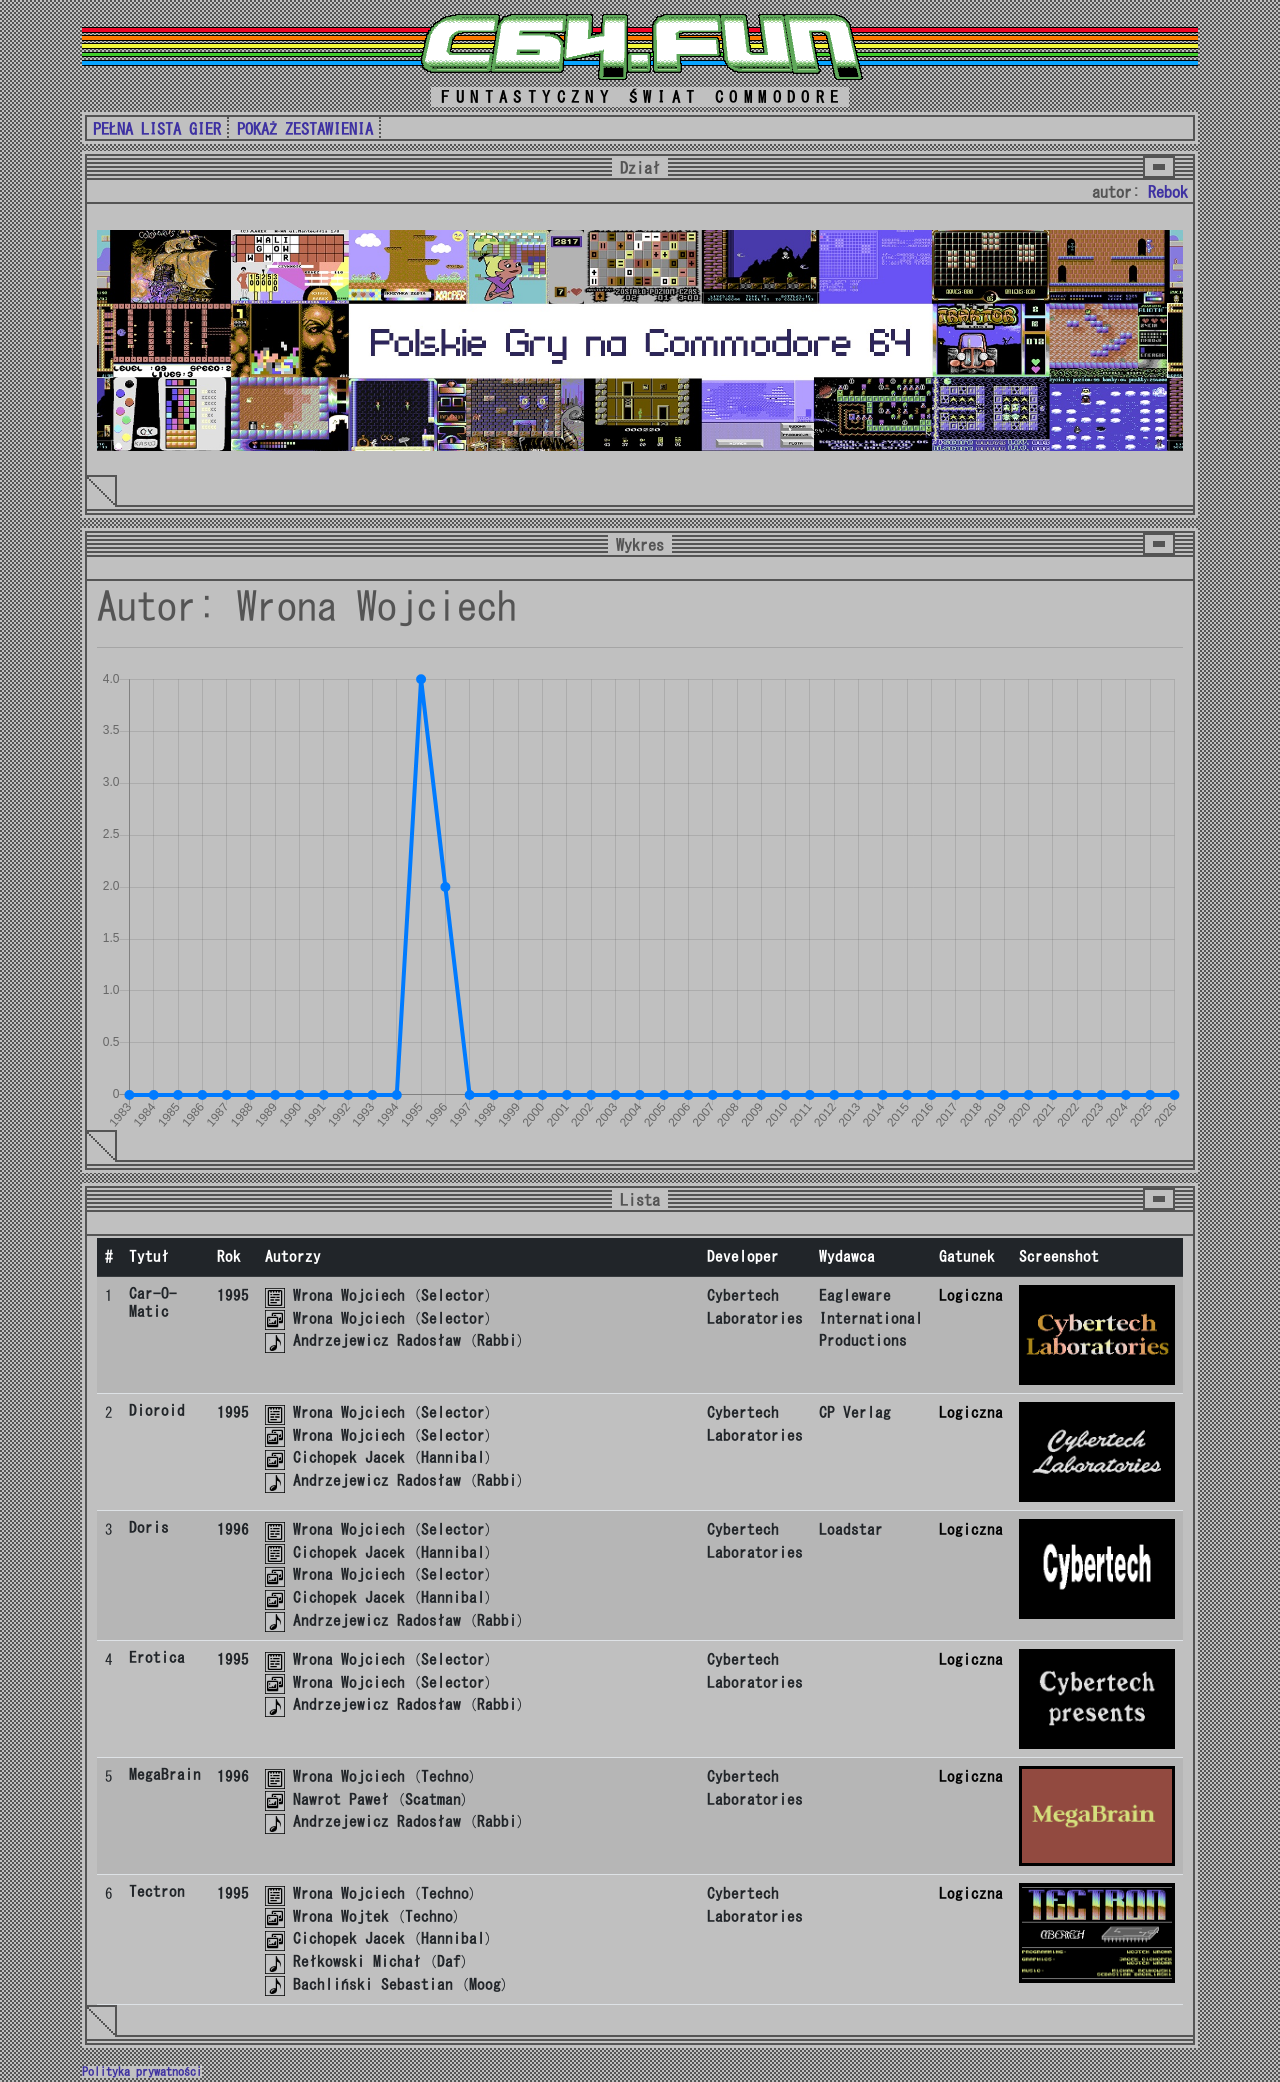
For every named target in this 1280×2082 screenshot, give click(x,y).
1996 (233, 1529)
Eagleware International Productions (871, 1318)
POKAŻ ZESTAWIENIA (305, 129)
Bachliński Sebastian (373, 1984)
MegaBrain (165, 1774)
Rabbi (497, 1340)
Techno (445, 1776)
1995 (233, 1295)
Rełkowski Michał (357, 1961)
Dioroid (157, 1410)
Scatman (433, 1799)
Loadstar (851, 1529)
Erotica (157, 1657)
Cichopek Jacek (349, 1457)
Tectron (157, 1891)
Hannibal (453, 1457)
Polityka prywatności (142, 2072)
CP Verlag (855, 1412)
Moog (485, 1984)
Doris (149, 1527)
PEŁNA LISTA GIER (157, 129)
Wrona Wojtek (341, 1916)
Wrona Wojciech (349, 1295)
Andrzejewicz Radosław (377, 1340)
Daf (449, 1961)
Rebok (1168, 192)
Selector (453, 1295)
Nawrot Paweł (341, 1799)
